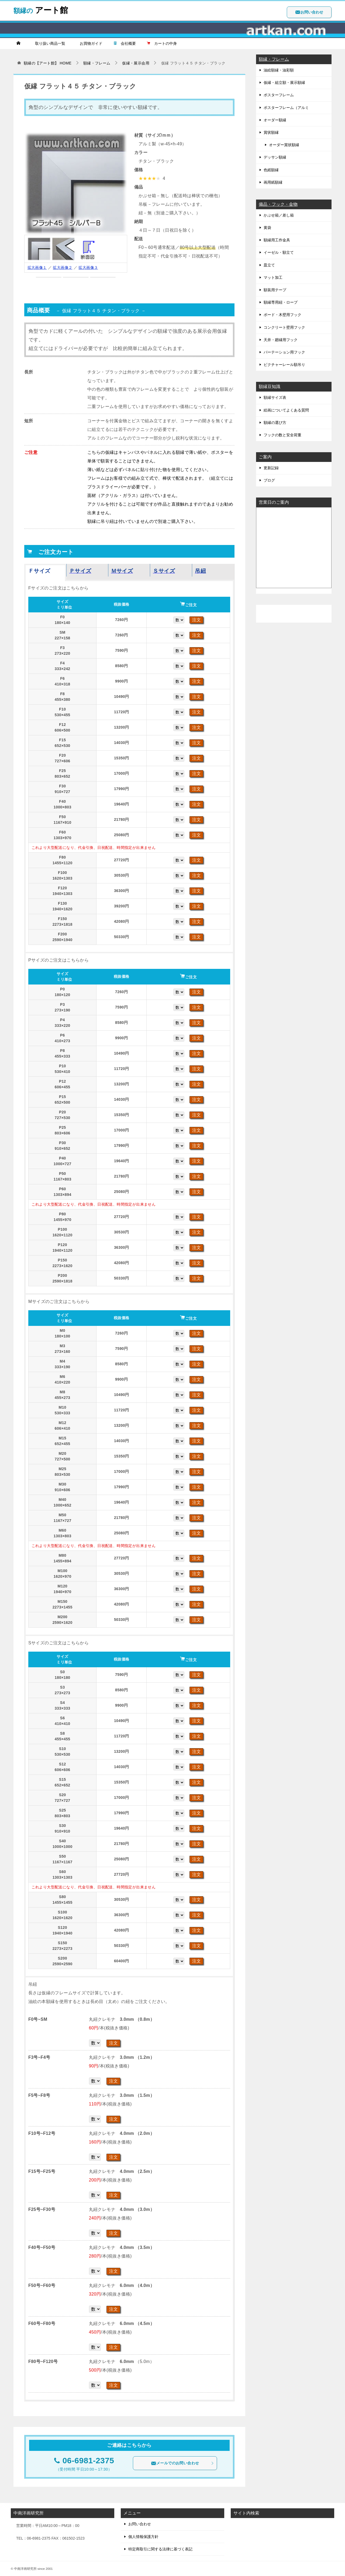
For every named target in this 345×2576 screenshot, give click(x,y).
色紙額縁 (271, 170)
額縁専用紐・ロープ (281, 302)
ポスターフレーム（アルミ (286, 107)
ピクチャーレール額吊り (284, 364)
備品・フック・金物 (278, 204)
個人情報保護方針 (143, 2536)
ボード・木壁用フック (282, 315)
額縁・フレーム (274, 59)
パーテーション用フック (284, 352)
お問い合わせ (309, 12)
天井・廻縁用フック (281, 340)
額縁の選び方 (275, 422)
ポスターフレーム (279, 95)
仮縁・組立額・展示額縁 (284, 82)
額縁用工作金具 (277, 240)
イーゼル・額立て (279, 252)
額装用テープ (275, 290)
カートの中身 (162, 43)
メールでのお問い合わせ (182, 2463)
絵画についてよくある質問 (286, 410)
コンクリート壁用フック (284, 327)
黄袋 (267, 227)
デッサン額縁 (275, 157)
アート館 (40, 9)
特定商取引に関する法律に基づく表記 (160, 2549)
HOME (48, 63)
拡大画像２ (62, 267)
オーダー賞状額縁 (284, 145)
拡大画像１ (37, 267)
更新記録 (271, 468)
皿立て (269, 265)
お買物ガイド (89, 43)
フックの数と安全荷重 (282, 435)
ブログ (269, 480)
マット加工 (273, 277)
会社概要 (124, 43)
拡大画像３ (88, 267)
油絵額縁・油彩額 (279, 70)
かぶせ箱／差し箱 (279, 215)
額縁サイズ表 (275, 397)
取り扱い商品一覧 (48, 43)
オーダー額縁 (275, 120)
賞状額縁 (271, 132)
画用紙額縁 (273, 182)
